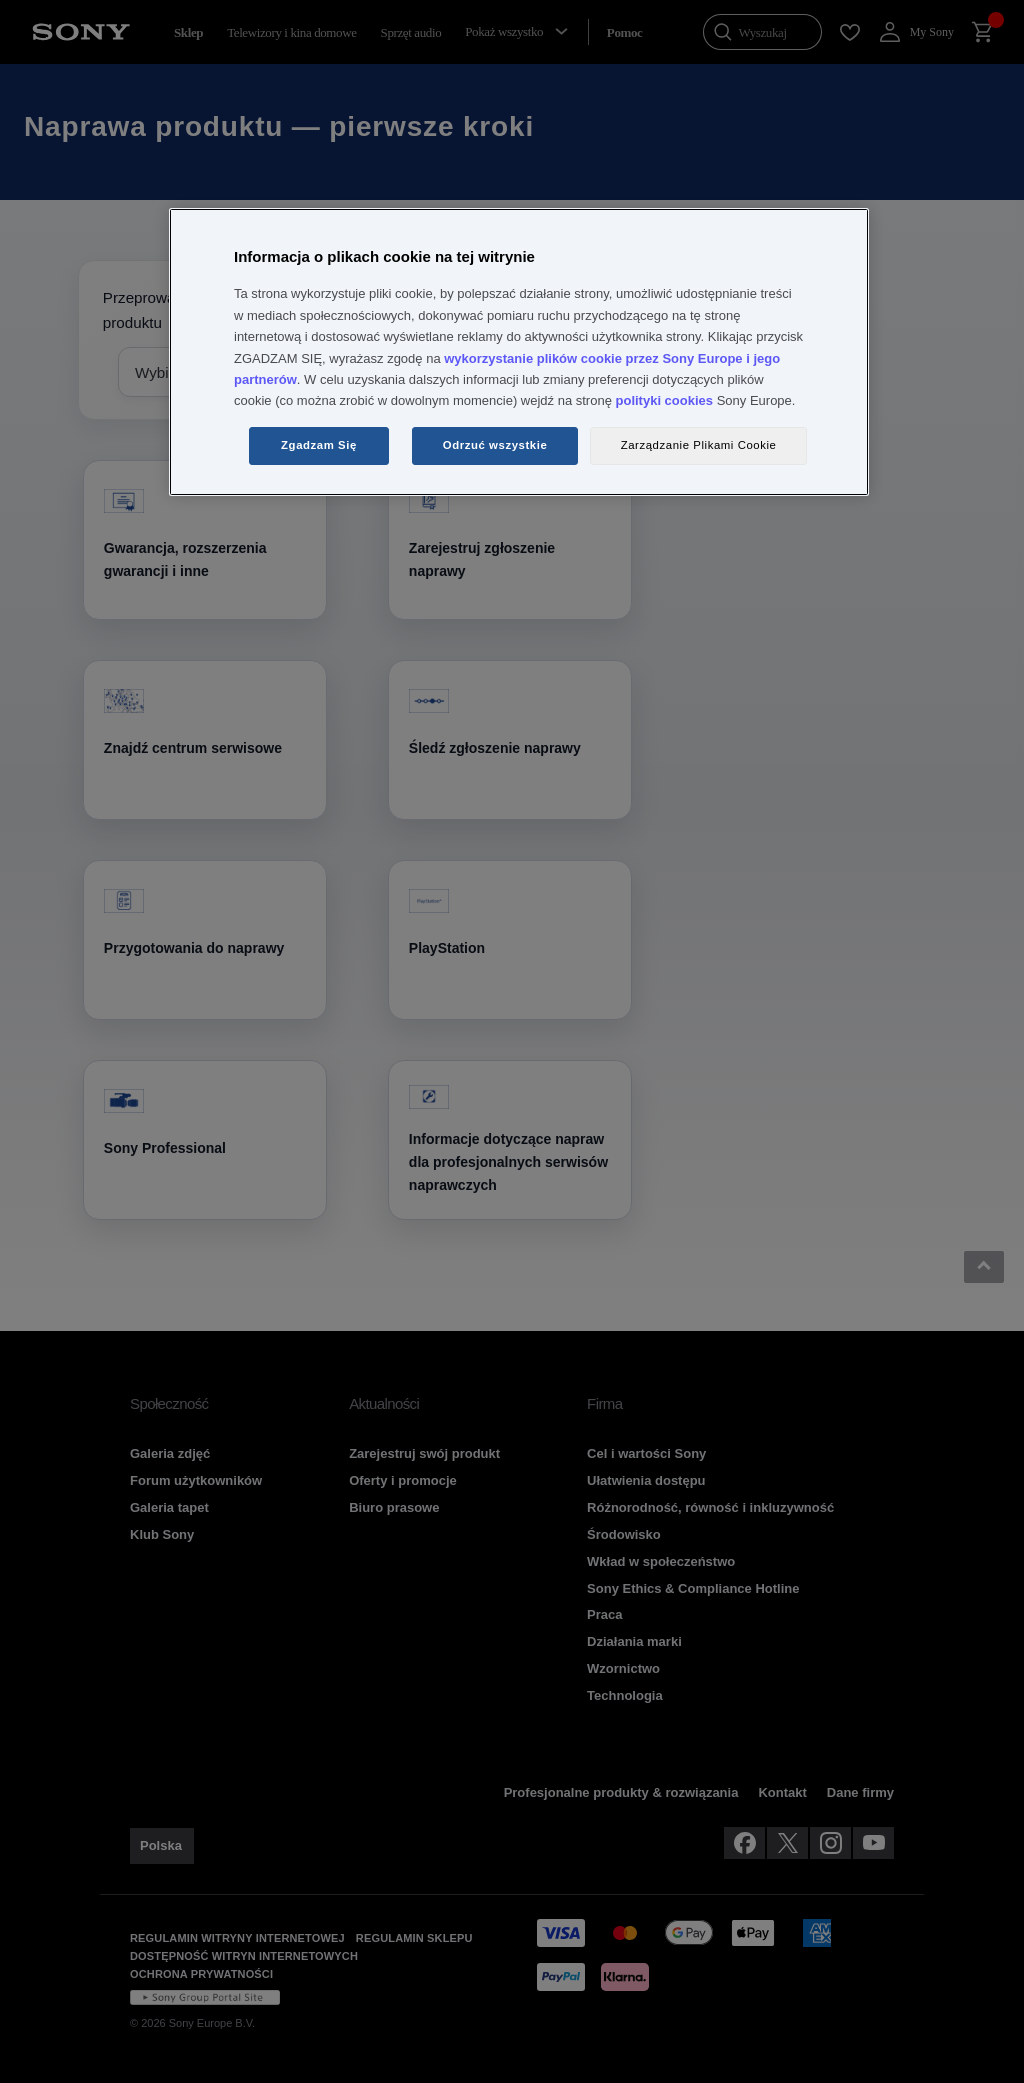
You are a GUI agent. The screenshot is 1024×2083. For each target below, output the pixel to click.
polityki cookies (665, 400)
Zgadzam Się (319, 445)
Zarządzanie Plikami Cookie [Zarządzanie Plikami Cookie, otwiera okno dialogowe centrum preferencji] (699, 445)
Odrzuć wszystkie (495, 445)
